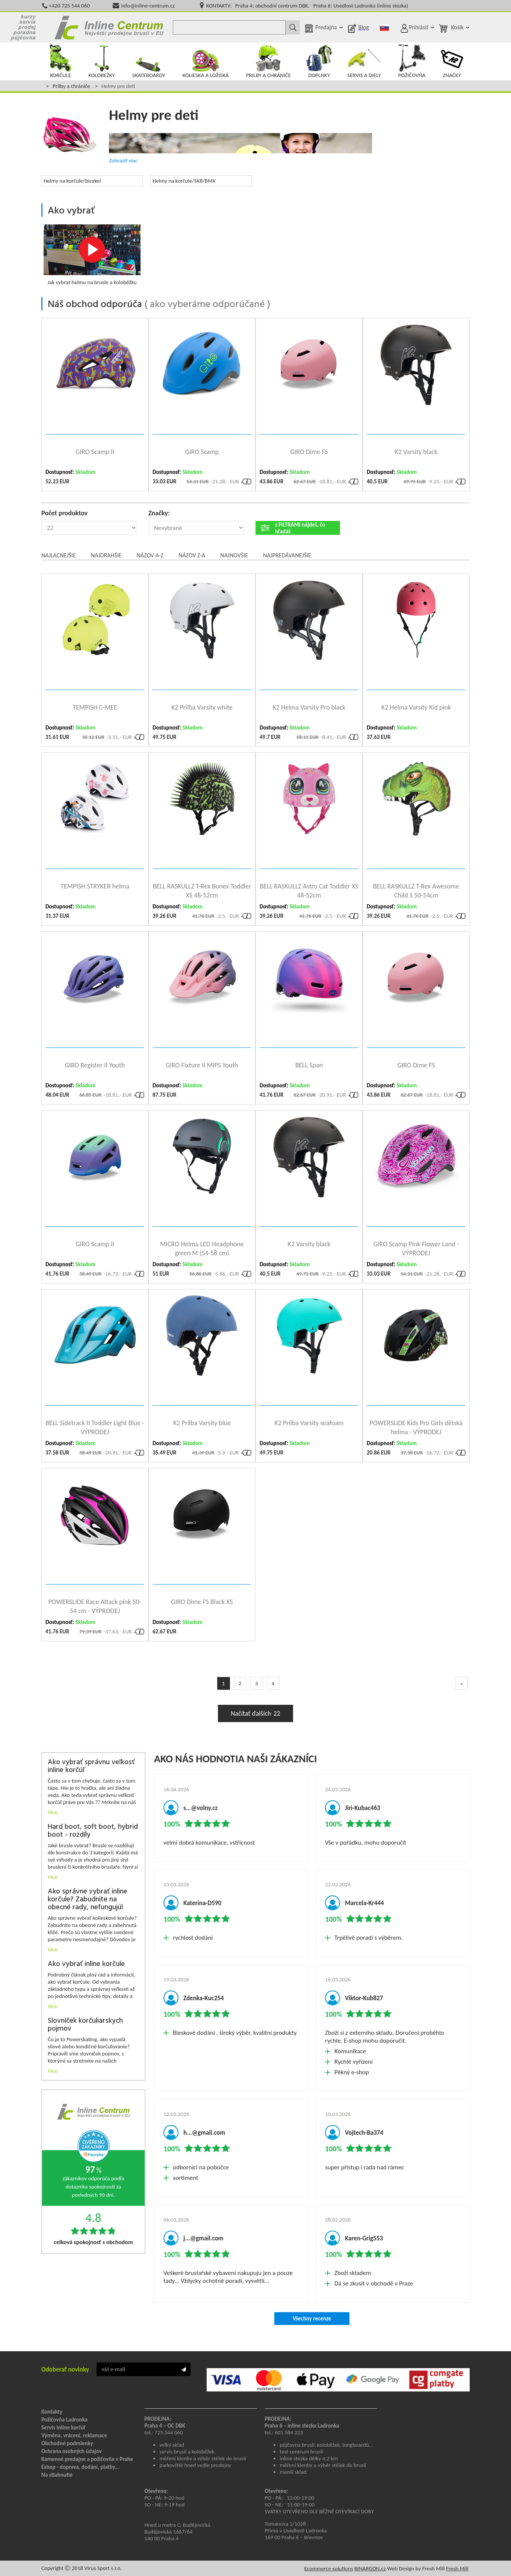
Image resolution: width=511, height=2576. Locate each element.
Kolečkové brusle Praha (109, 27)
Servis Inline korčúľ (63, 2427)
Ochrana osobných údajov (71, 2451)
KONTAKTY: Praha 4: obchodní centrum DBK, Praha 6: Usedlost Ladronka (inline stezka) (307, 5)
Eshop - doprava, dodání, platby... (80, 2467)
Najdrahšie (106, 555)
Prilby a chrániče (71, 86)
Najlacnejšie (58, 555)
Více (52, 1812)
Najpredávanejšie (287, 555)
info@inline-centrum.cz (148, 5)
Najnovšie (234, 555)
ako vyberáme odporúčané (207, 304)
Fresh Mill (457, 2568)
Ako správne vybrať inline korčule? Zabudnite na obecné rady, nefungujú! (87, 1900)
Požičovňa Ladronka (64, 2419)
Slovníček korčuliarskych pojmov (85, 2025)
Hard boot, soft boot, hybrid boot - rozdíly (93, 1831)
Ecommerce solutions (328, 2568)
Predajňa (326, 27)
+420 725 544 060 (69, 5)
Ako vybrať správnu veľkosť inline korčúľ (91, 1766)
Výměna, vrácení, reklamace (74, 2435)
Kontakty (51, 2411)
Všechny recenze (312, 2318)
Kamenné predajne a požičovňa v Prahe (87, 2459)
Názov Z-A (191, 555)
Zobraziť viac (123, 160)
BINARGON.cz (370, 2568)
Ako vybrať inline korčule (86, 1964)
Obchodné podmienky (67, 2443)
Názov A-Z (150, 555)
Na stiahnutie (57, 2475)
